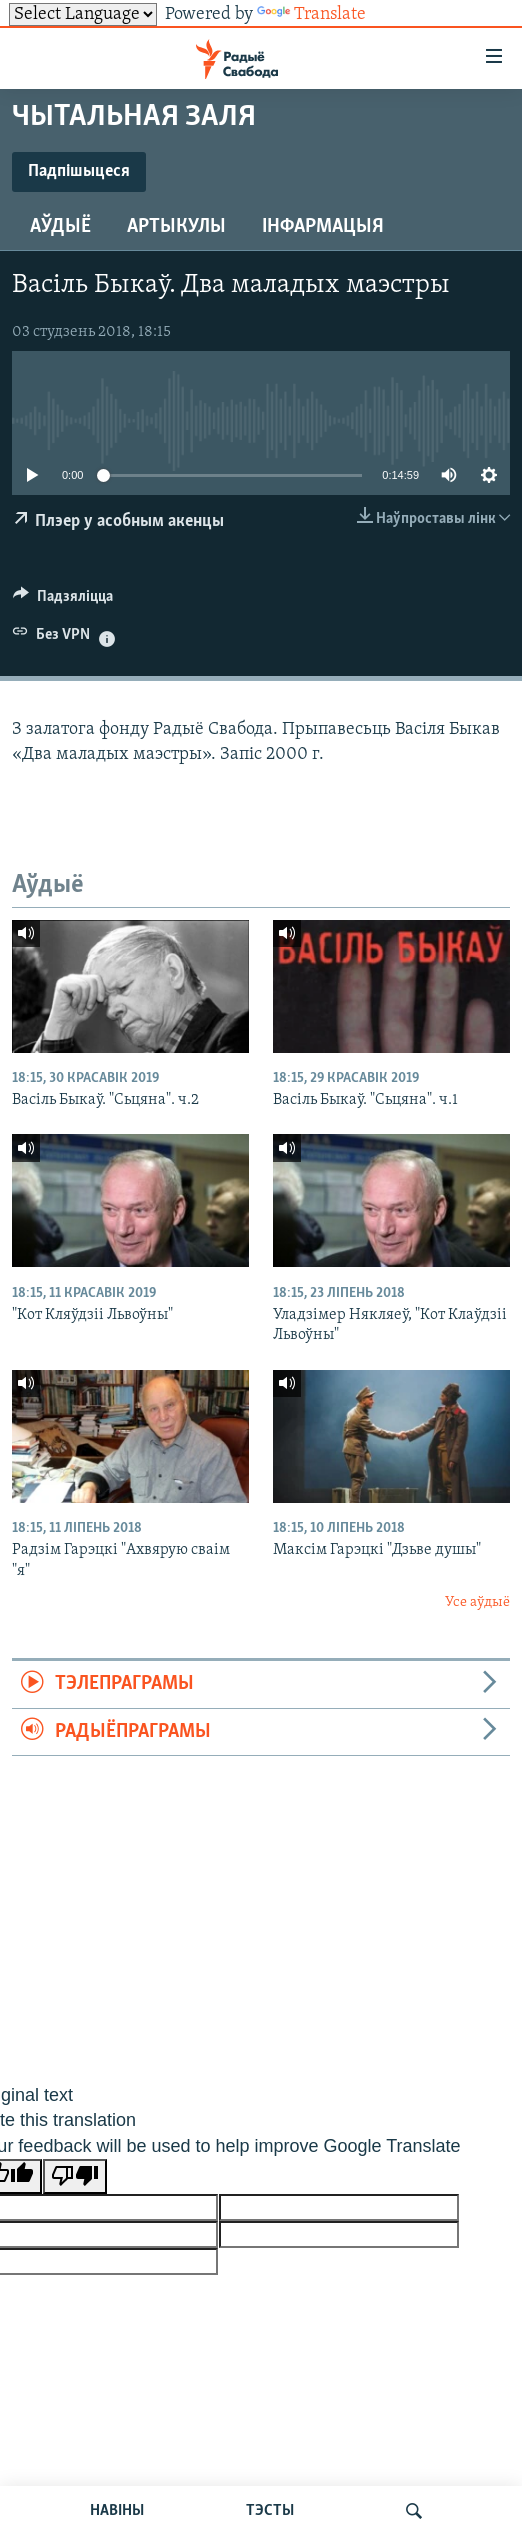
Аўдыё (60, 227)
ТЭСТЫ (270, 2511)
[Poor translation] (75, 2176)
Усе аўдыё (477, 1602)
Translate (311, 14)
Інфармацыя (323, 227)
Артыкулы (176, 227)
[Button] (63, 601)
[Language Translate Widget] (83, 14)
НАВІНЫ (117, 2511)
